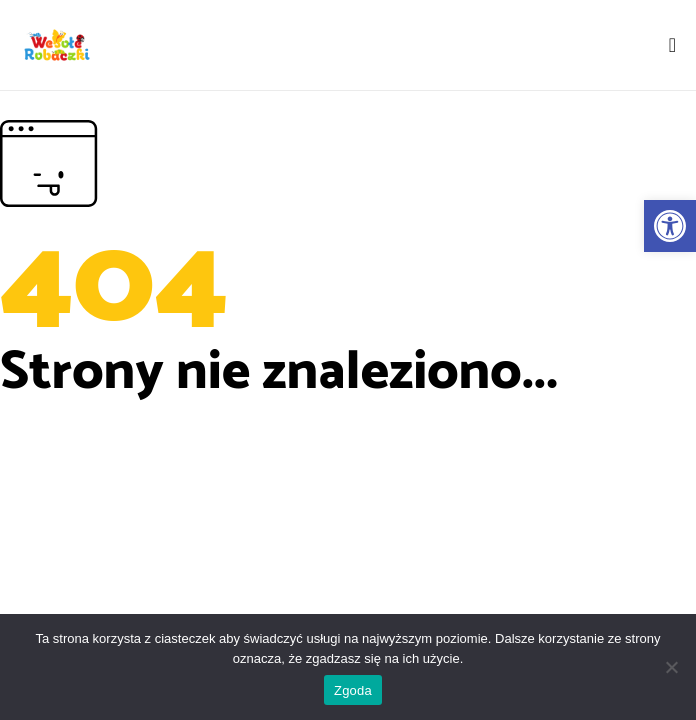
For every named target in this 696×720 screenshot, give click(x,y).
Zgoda (353, 690)
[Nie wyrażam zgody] (671, 667)
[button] (670, 226)
